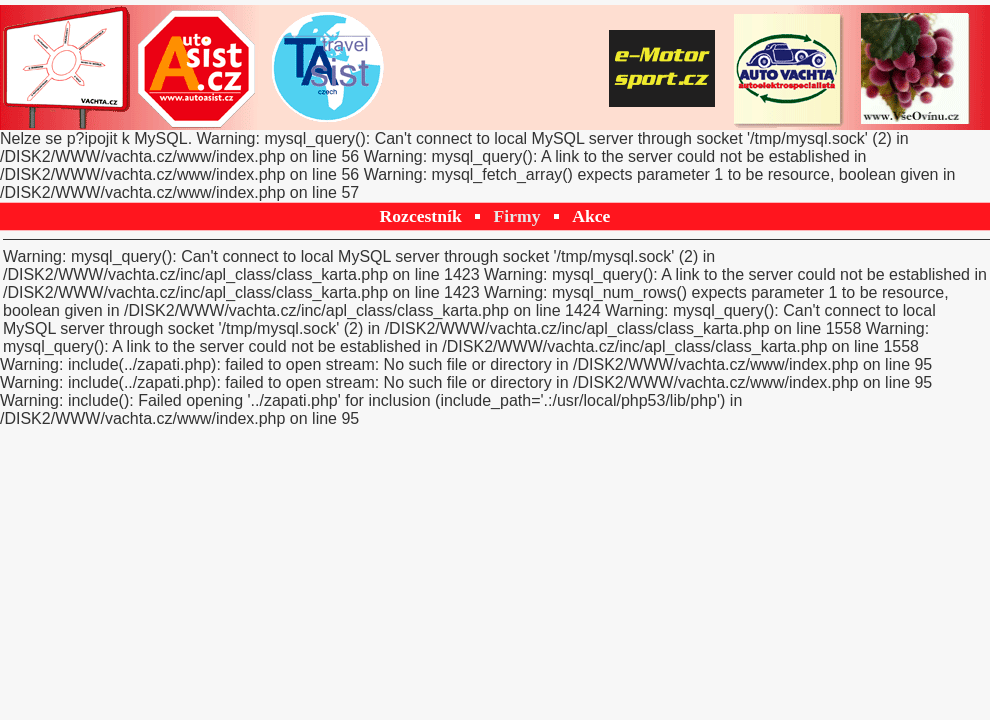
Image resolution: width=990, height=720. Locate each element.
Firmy (517, 216)
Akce (591, 216)
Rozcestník (421, 216)
